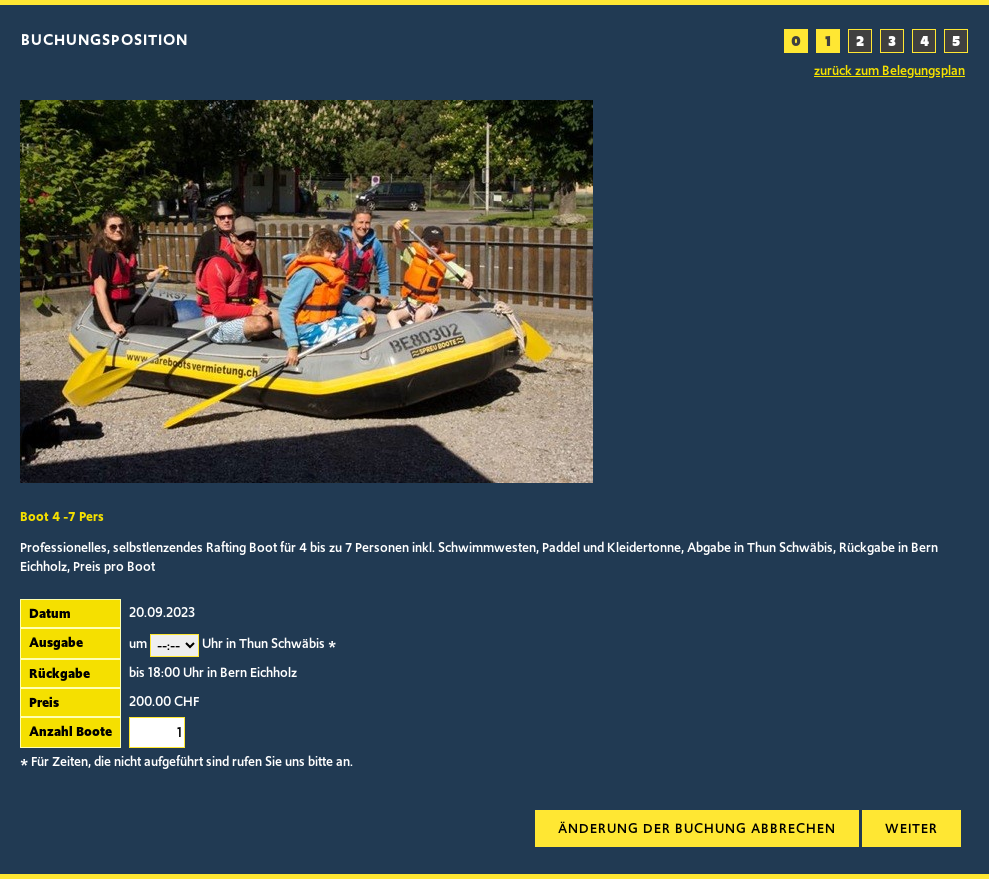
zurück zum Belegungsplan (889, 71)
